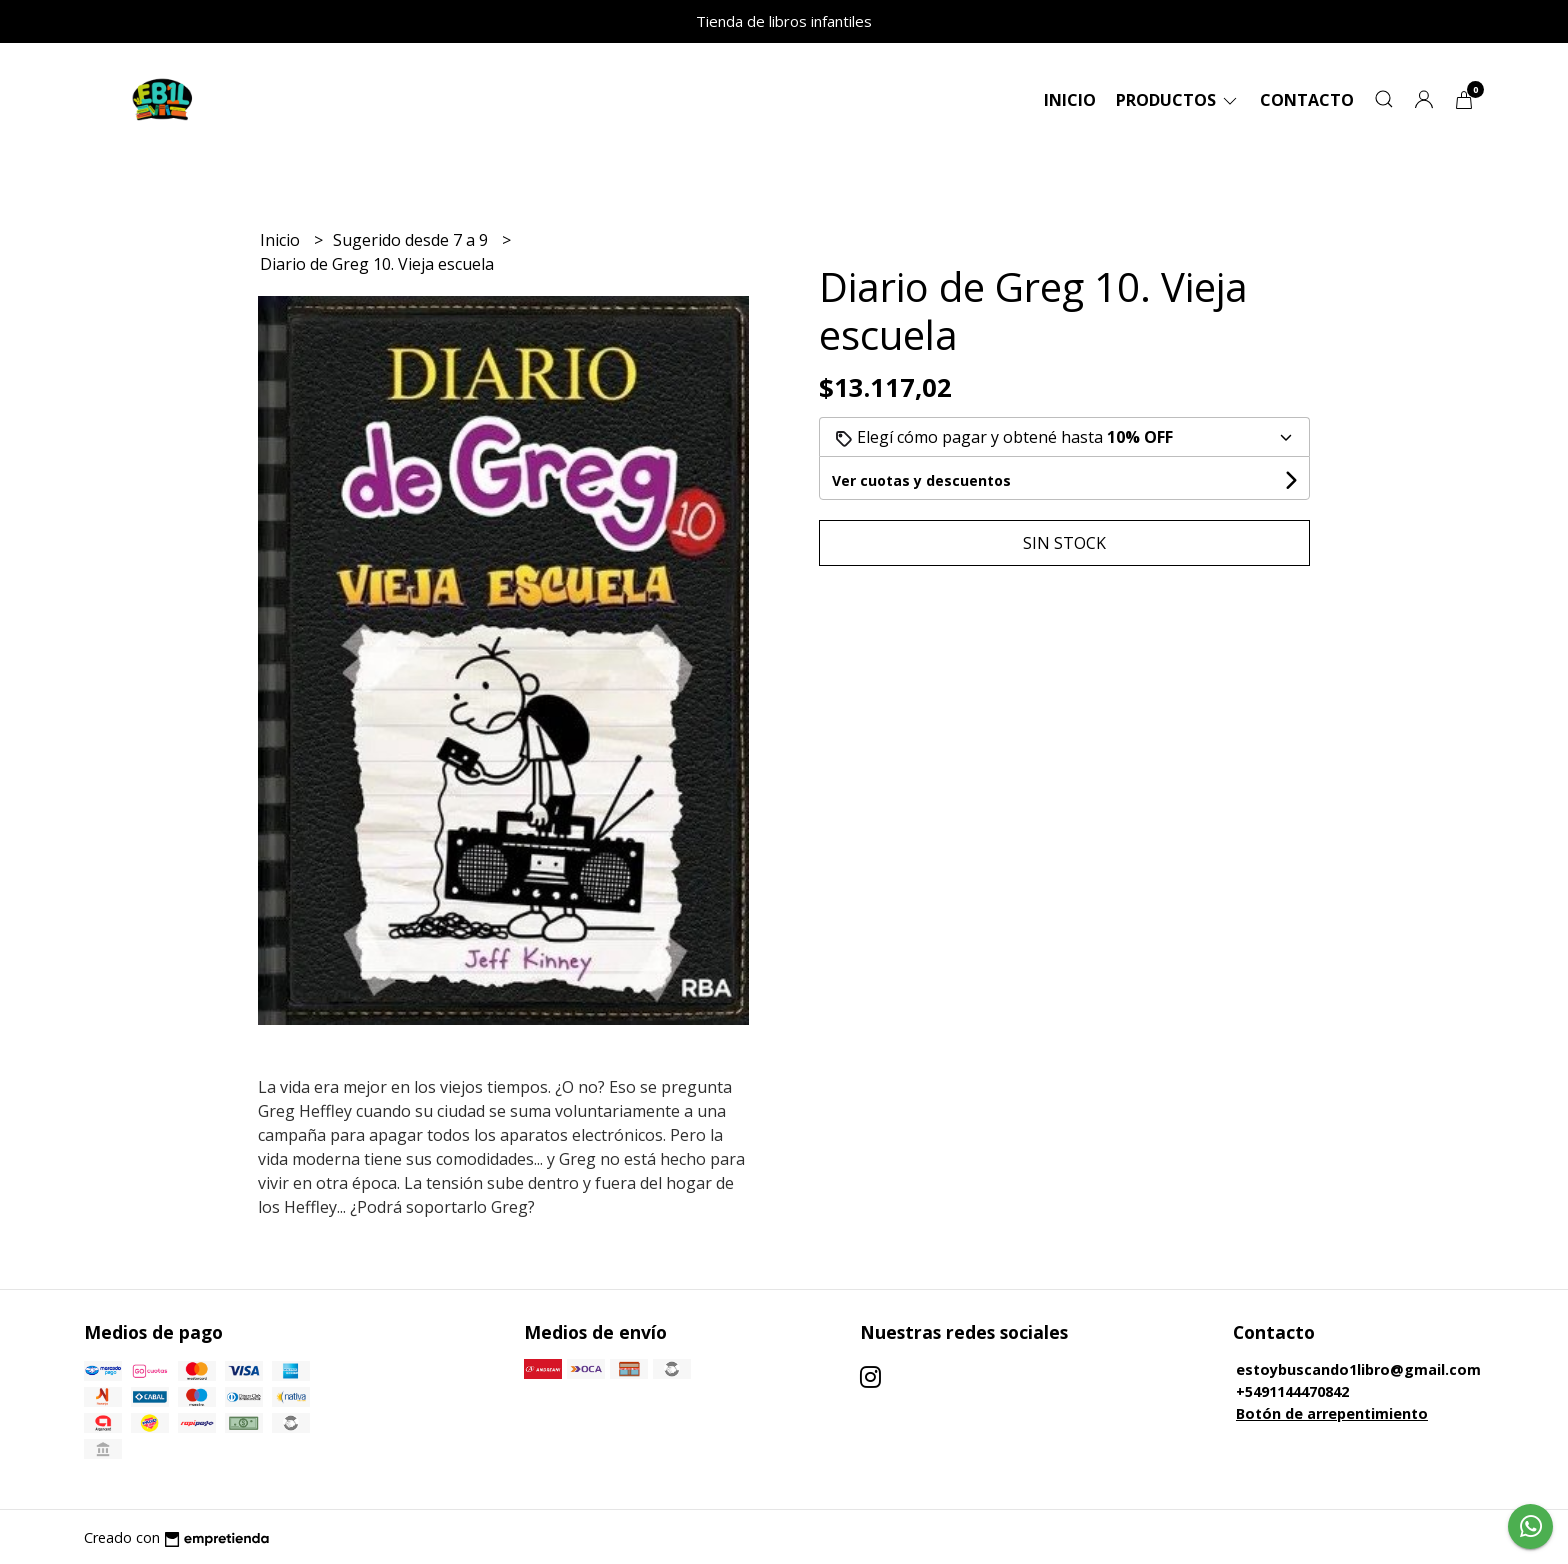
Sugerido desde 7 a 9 (412, 240)
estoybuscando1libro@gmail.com (1358, 1369)
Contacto (1307, 100)
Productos (1178, 100)
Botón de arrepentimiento (1332, 1413)
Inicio (1070, 100)
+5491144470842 (1292, 1391)
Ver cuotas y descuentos (921, 480)
